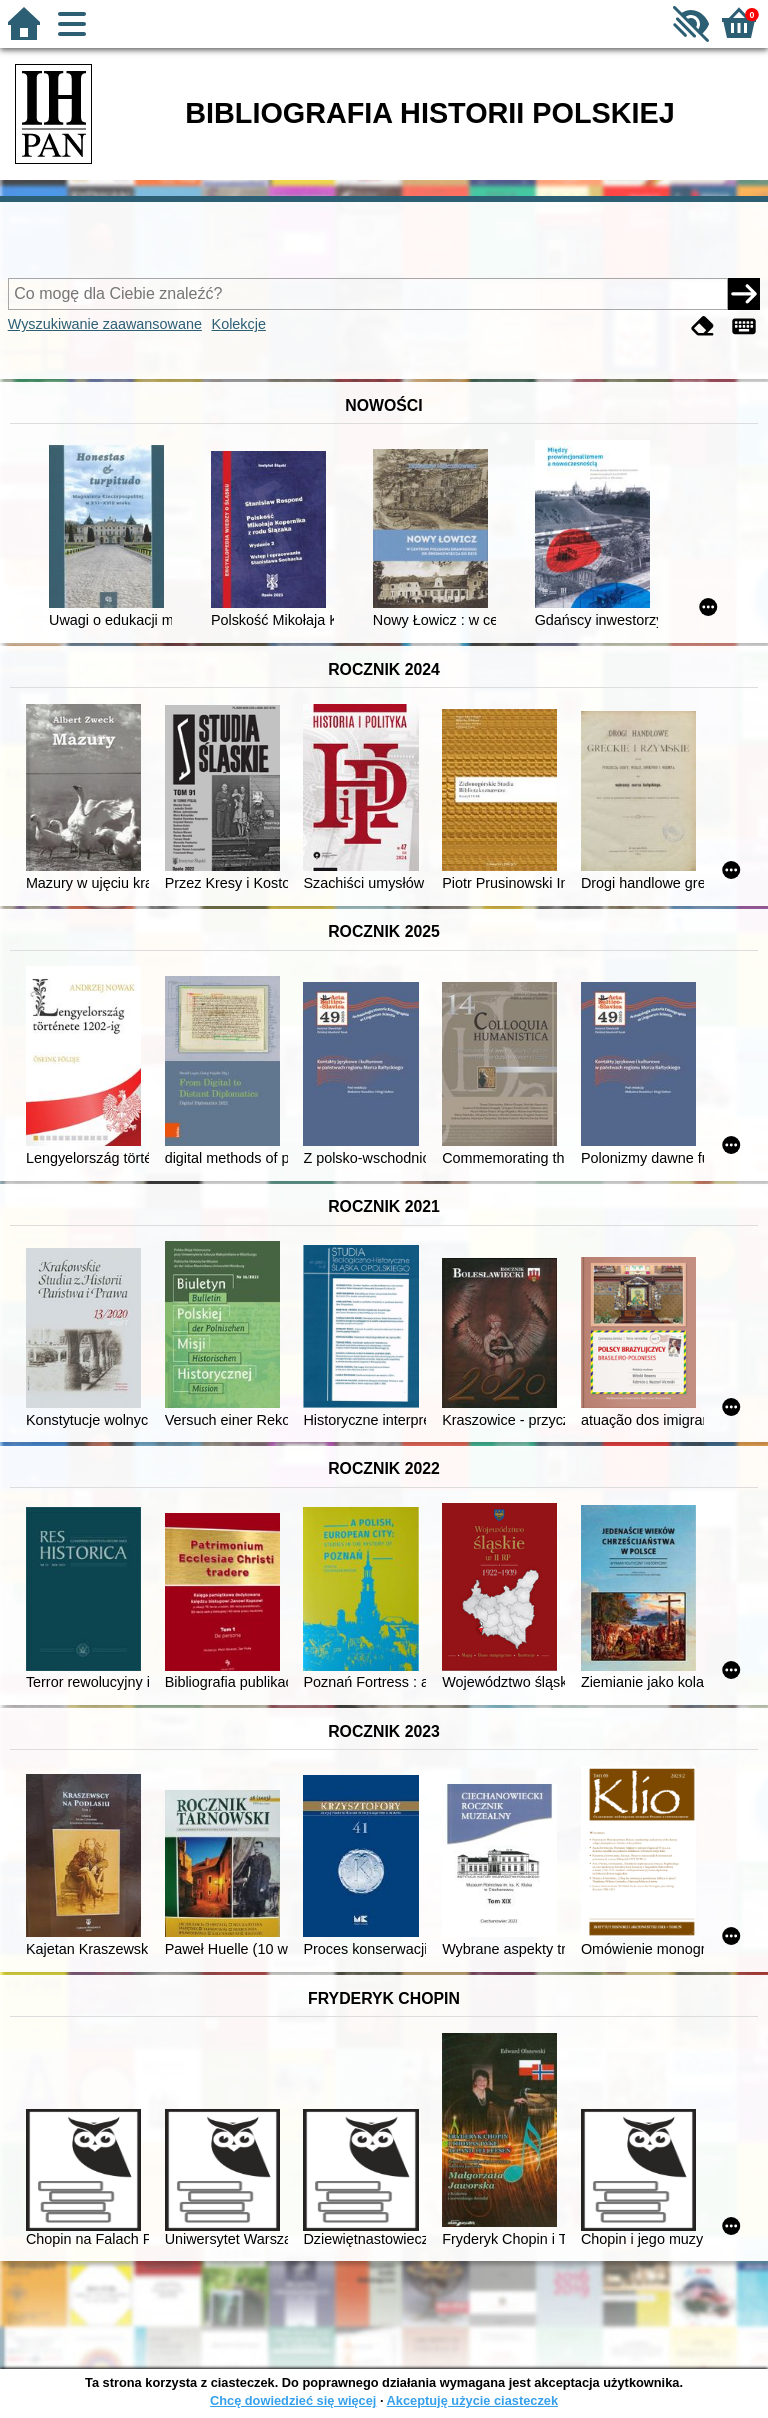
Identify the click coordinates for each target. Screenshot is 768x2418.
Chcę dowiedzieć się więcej (293, 2400)
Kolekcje (239, 324)
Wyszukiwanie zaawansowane (105, 324)
